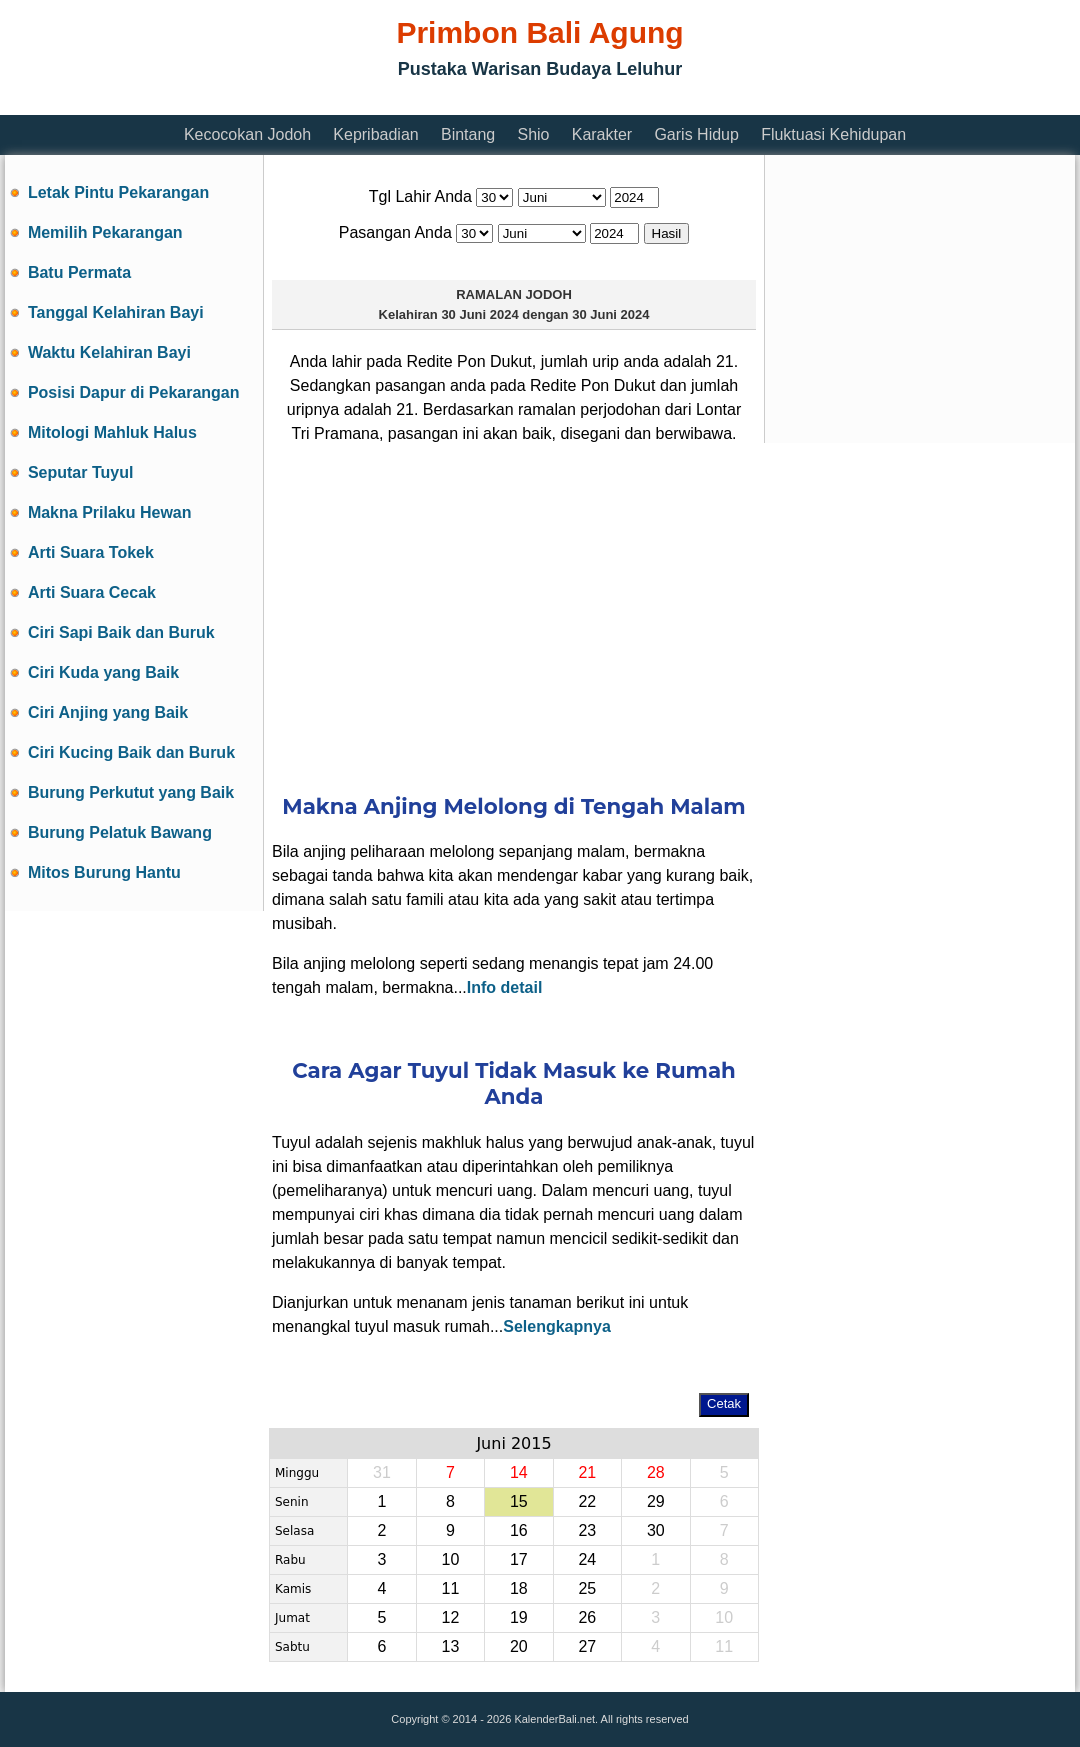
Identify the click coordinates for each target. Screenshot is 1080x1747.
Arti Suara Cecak (92, 592)
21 (587, 1472)
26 (587, 1617)
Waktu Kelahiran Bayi (109, 352)
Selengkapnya (557, 1326)
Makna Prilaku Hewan (110, 512)
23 (587, 1530)
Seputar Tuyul (81, 472)
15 (519, 1501)
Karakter (602, 134)
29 (656, 1501)
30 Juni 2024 (479, 314)
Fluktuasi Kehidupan (833, 134)
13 (450, 1646)
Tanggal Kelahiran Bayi (116, 312)
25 (587, 1588)
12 (450, 1617)
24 (587, 1559)
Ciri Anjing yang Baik (108, 712)
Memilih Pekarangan (105, 232)
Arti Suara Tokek (91, 552)
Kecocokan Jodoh (247, 134)
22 (587, 1501)
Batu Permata (79, 272)
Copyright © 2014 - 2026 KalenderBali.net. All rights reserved (539, 1719)
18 (519, 1588)
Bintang (468, 134)
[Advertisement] (514, 616)
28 (656, 1472)
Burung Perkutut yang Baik (131, 792)
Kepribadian (375, 134)
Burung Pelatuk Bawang (120, 832)
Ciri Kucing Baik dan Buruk (131, 752)
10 (450, 1559)
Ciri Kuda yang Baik (103, 672)
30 (656, 1530)
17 (519, 1559)
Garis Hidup (696, 134)
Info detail (505, 987)
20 (519, 1646)
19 (519, 1617)
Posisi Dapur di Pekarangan (134, 392)
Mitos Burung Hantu (104, 872)
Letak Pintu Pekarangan (118, 192)
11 (450, 1588)
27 (587, 1646)
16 (519, 1530)
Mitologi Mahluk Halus (112, 432)
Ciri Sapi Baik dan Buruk (121, 632)
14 (519, 1472)
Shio (533, 134)
